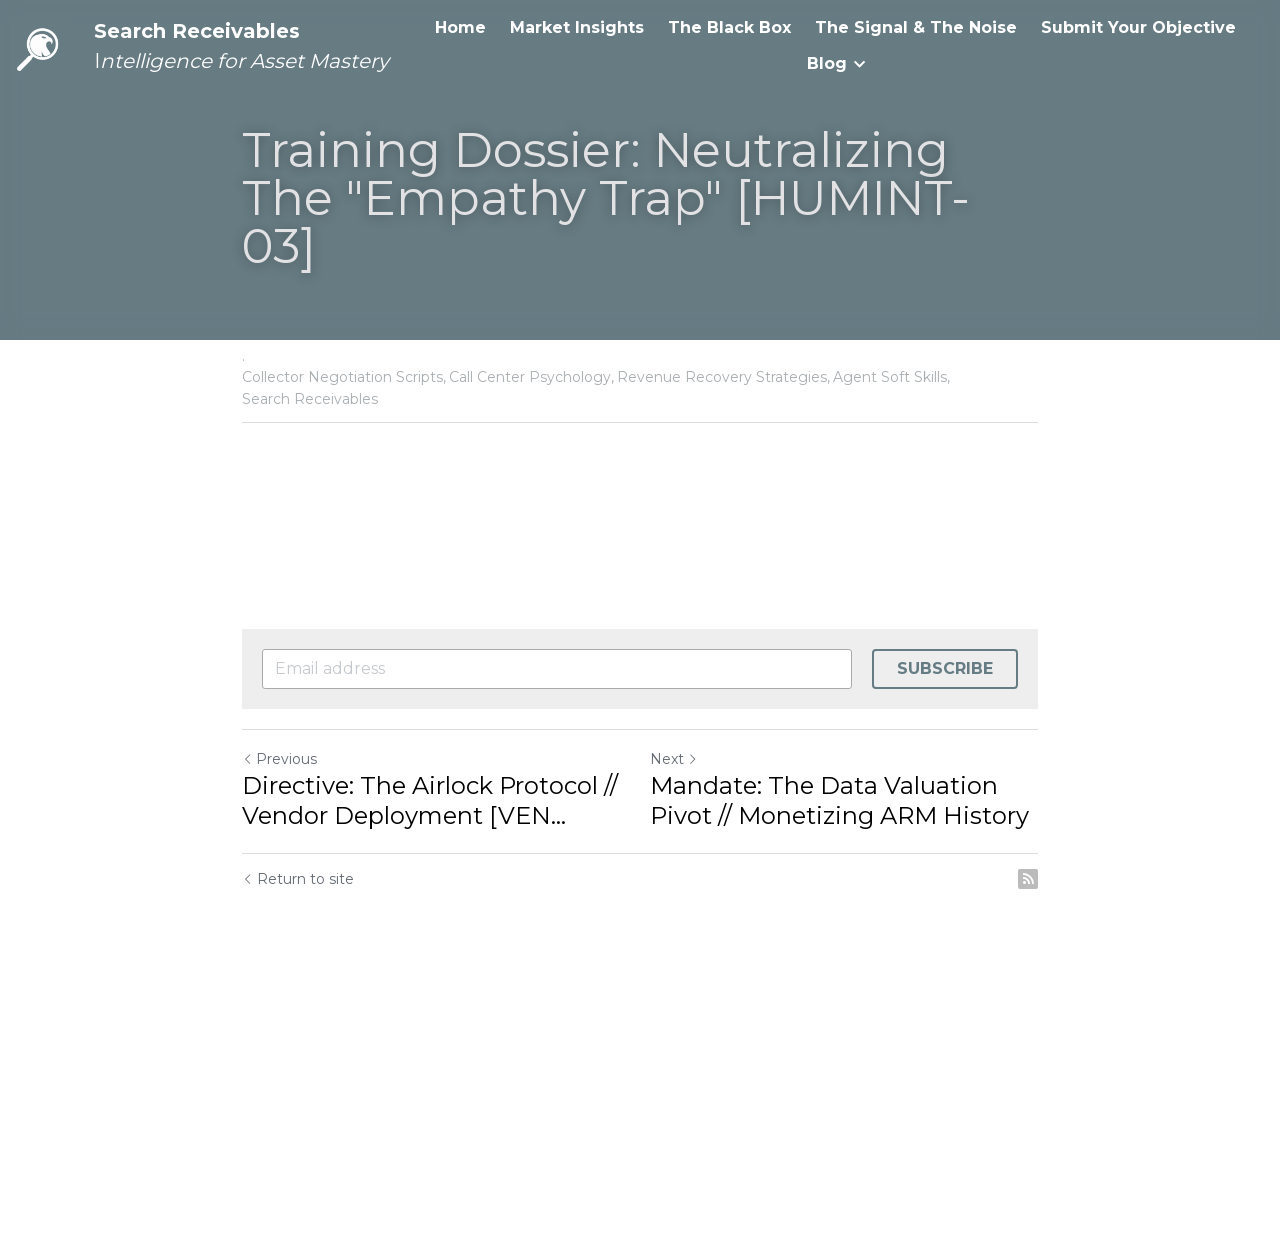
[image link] (40, 44)
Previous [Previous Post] (279, 759)
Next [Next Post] (674, 759)
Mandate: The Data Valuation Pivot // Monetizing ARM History (839, 800)
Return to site (298, 879)
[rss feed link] (1028, 879)
